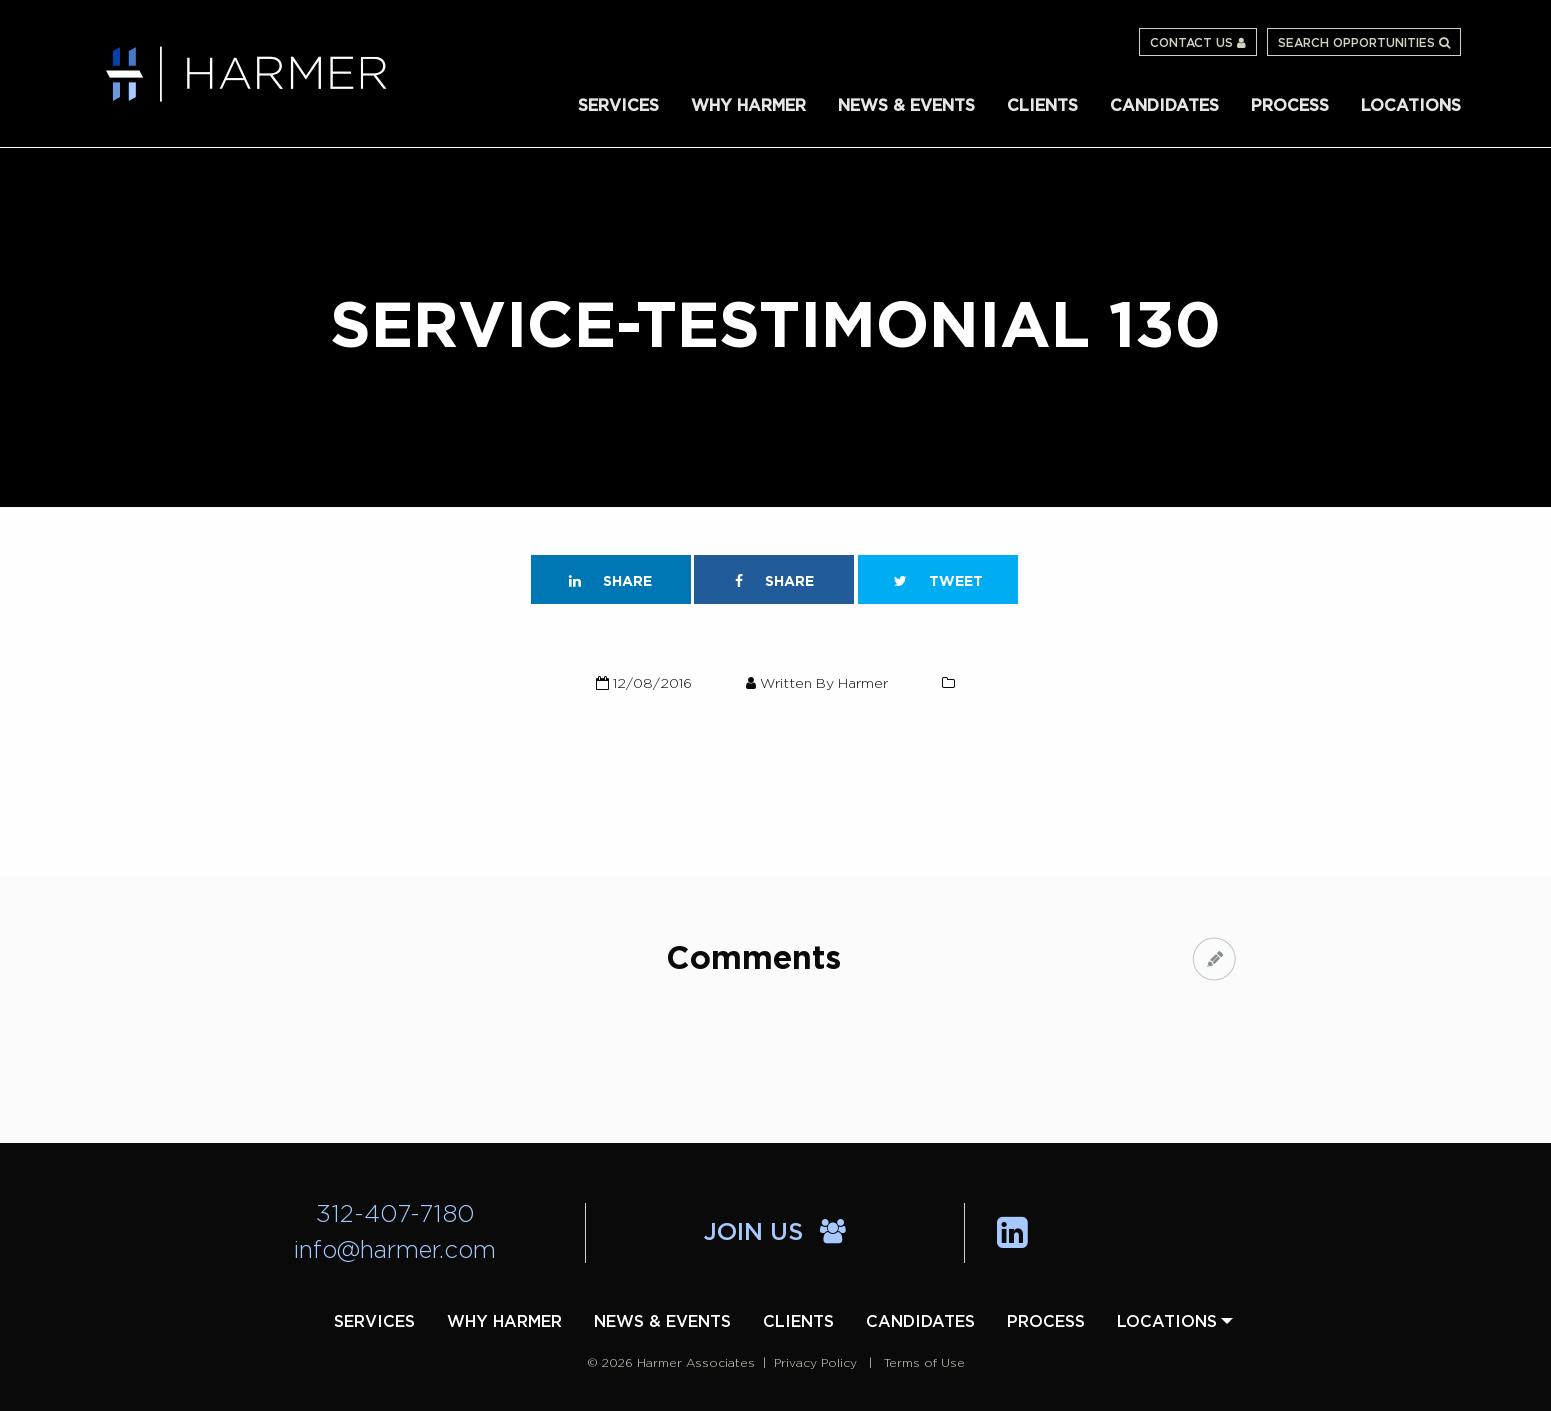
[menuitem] (618, 104)
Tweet (938, 581)
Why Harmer (748, 106)
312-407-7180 (395, 1215)
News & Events (906, 106)
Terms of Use (924, 1363)
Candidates (1164, 106)
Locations (1411, 106)
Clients (1042, 106)
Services (618, 106)
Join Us (775, 1233)
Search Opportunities (1364, 43)
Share (610, 581)
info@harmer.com (395, 1251)
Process (1290, 106)
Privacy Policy (815, 1363)
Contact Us (1198, 43)
